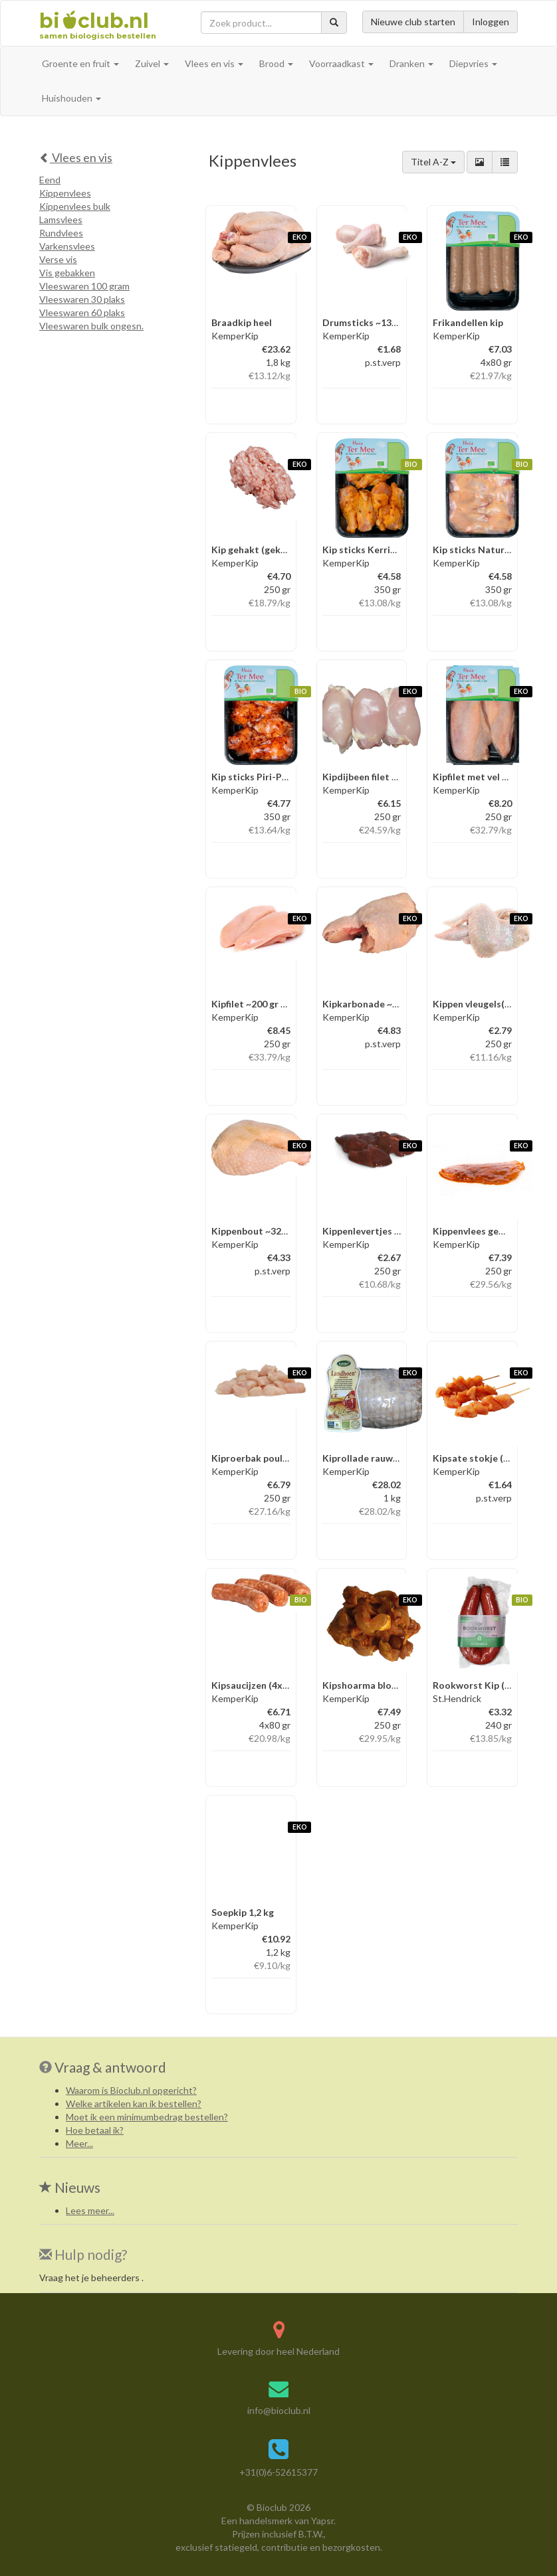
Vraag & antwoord (110, 2067)
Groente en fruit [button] (80, 63)
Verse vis (58, 259)
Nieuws (69, 2187)
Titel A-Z (433, 161)
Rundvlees (61, 232)
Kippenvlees (65, 193)
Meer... (79, 2143)
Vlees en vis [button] (214, 63)
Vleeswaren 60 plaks (82, 312)
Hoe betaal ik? (95, 2130)
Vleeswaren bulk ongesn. (91, 325)
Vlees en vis (75, 157)
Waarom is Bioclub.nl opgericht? (131, 2090)
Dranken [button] (411, 63)
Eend (49, 179)
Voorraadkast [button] (341, 63)
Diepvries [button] (473, 63)
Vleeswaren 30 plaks (82, 299)
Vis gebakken (67, 272)
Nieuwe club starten (413, 21)
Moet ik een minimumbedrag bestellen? (147, 2116)
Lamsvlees (60, 219)
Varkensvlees (67, 246)
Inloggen (490, 21)
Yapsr (322, 2520)
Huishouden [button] (71, 98)
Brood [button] (276, 63)
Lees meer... (90, 2210)
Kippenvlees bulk (74, 206)
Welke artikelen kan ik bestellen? (133, 2103)
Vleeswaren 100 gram (84, 286)
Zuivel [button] (152, 63)
